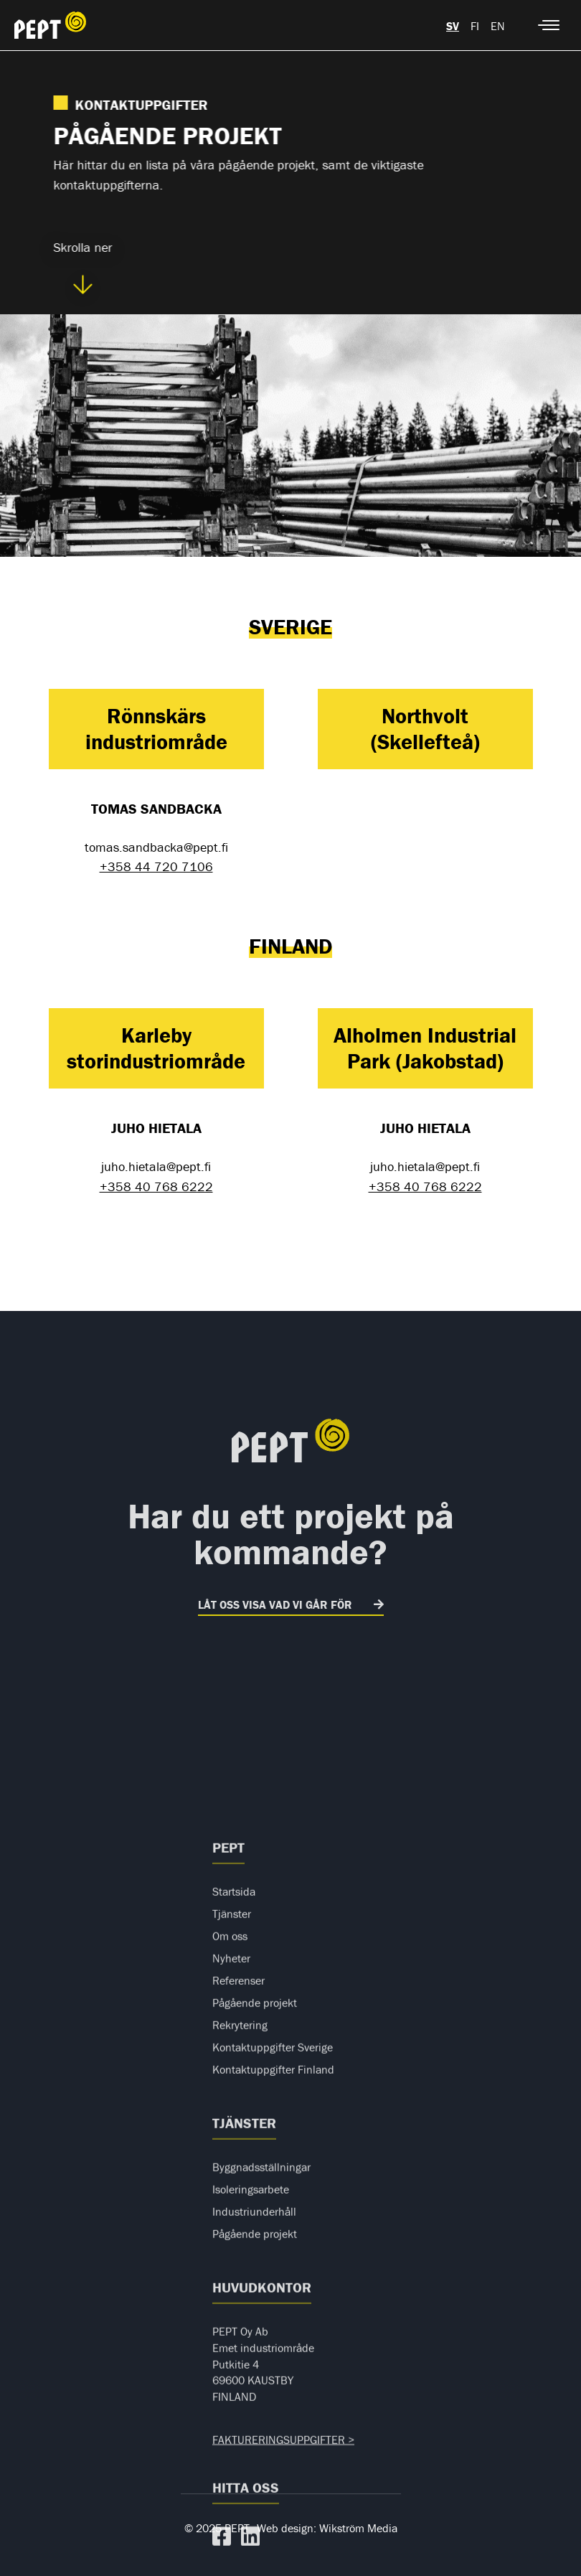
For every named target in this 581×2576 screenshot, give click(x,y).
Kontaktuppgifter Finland (273, 2322)
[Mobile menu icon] (549, 25)
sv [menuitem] (452, 26)
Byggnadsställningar (261, 2419)
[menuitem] (452, 25)
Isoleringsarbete (250, 2442)
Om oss (229, 2188)
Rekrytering (240, 2277)
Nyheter (231, 2211)
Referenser (238, 2233)
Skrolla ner (82, 267)
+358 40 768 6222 (156, 1186)
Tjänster (231, 2166)
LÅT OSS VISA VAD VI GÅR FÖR (275, 1604)
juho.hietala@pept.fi (156, 1166)
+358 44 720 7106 (156, 866)
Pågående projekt (254, 2255)
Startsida (233, 2144)
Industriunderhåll (254, 2464)
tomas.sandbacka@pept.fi (156, 847)
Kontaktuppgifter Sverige (272, 2300)
